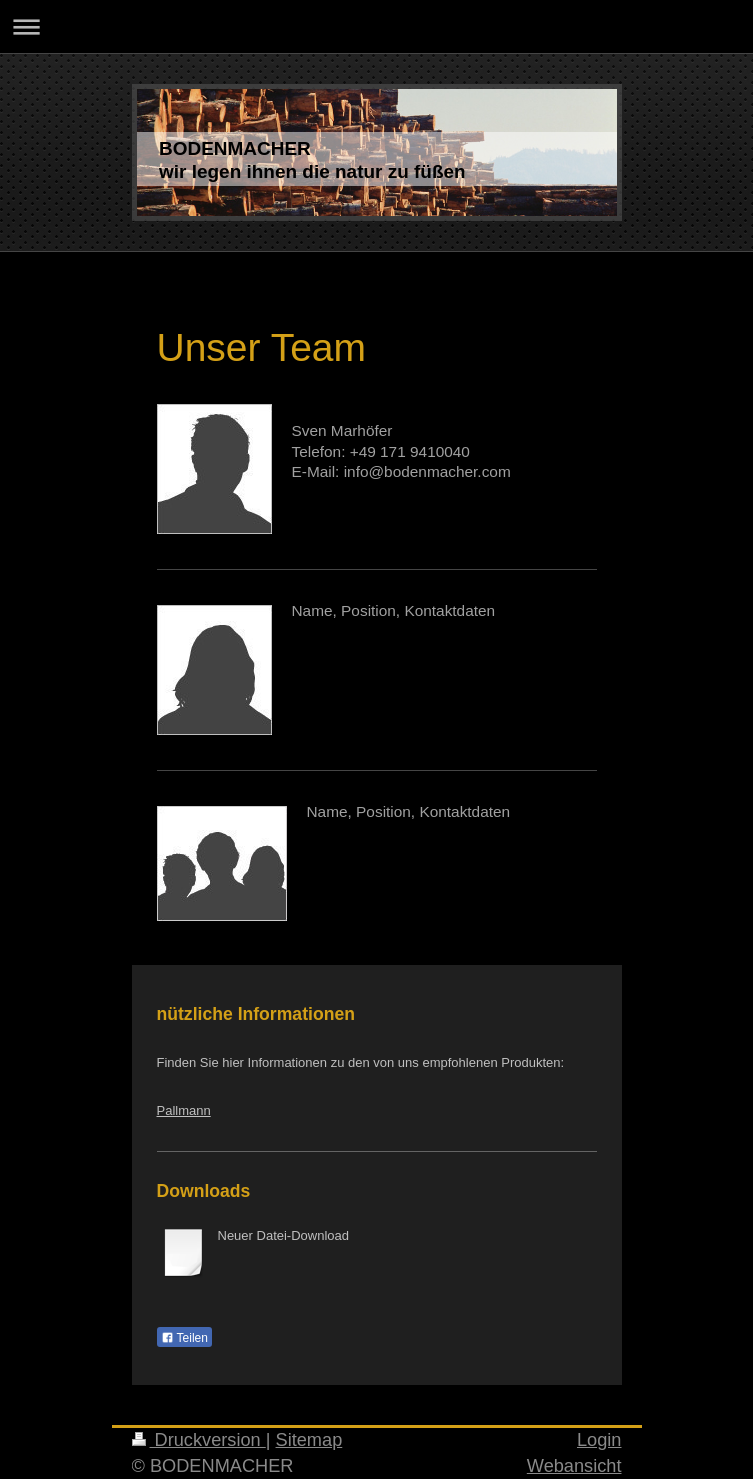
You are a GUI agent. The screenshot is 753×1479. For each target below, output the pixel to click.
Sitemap (309, 1440)
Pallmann (184, 1110)
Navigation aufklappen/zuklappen (376, 26)
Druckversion (199, 1440)
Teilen (184, 1338)
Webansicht (574, 1466)
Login (599, 1440)
